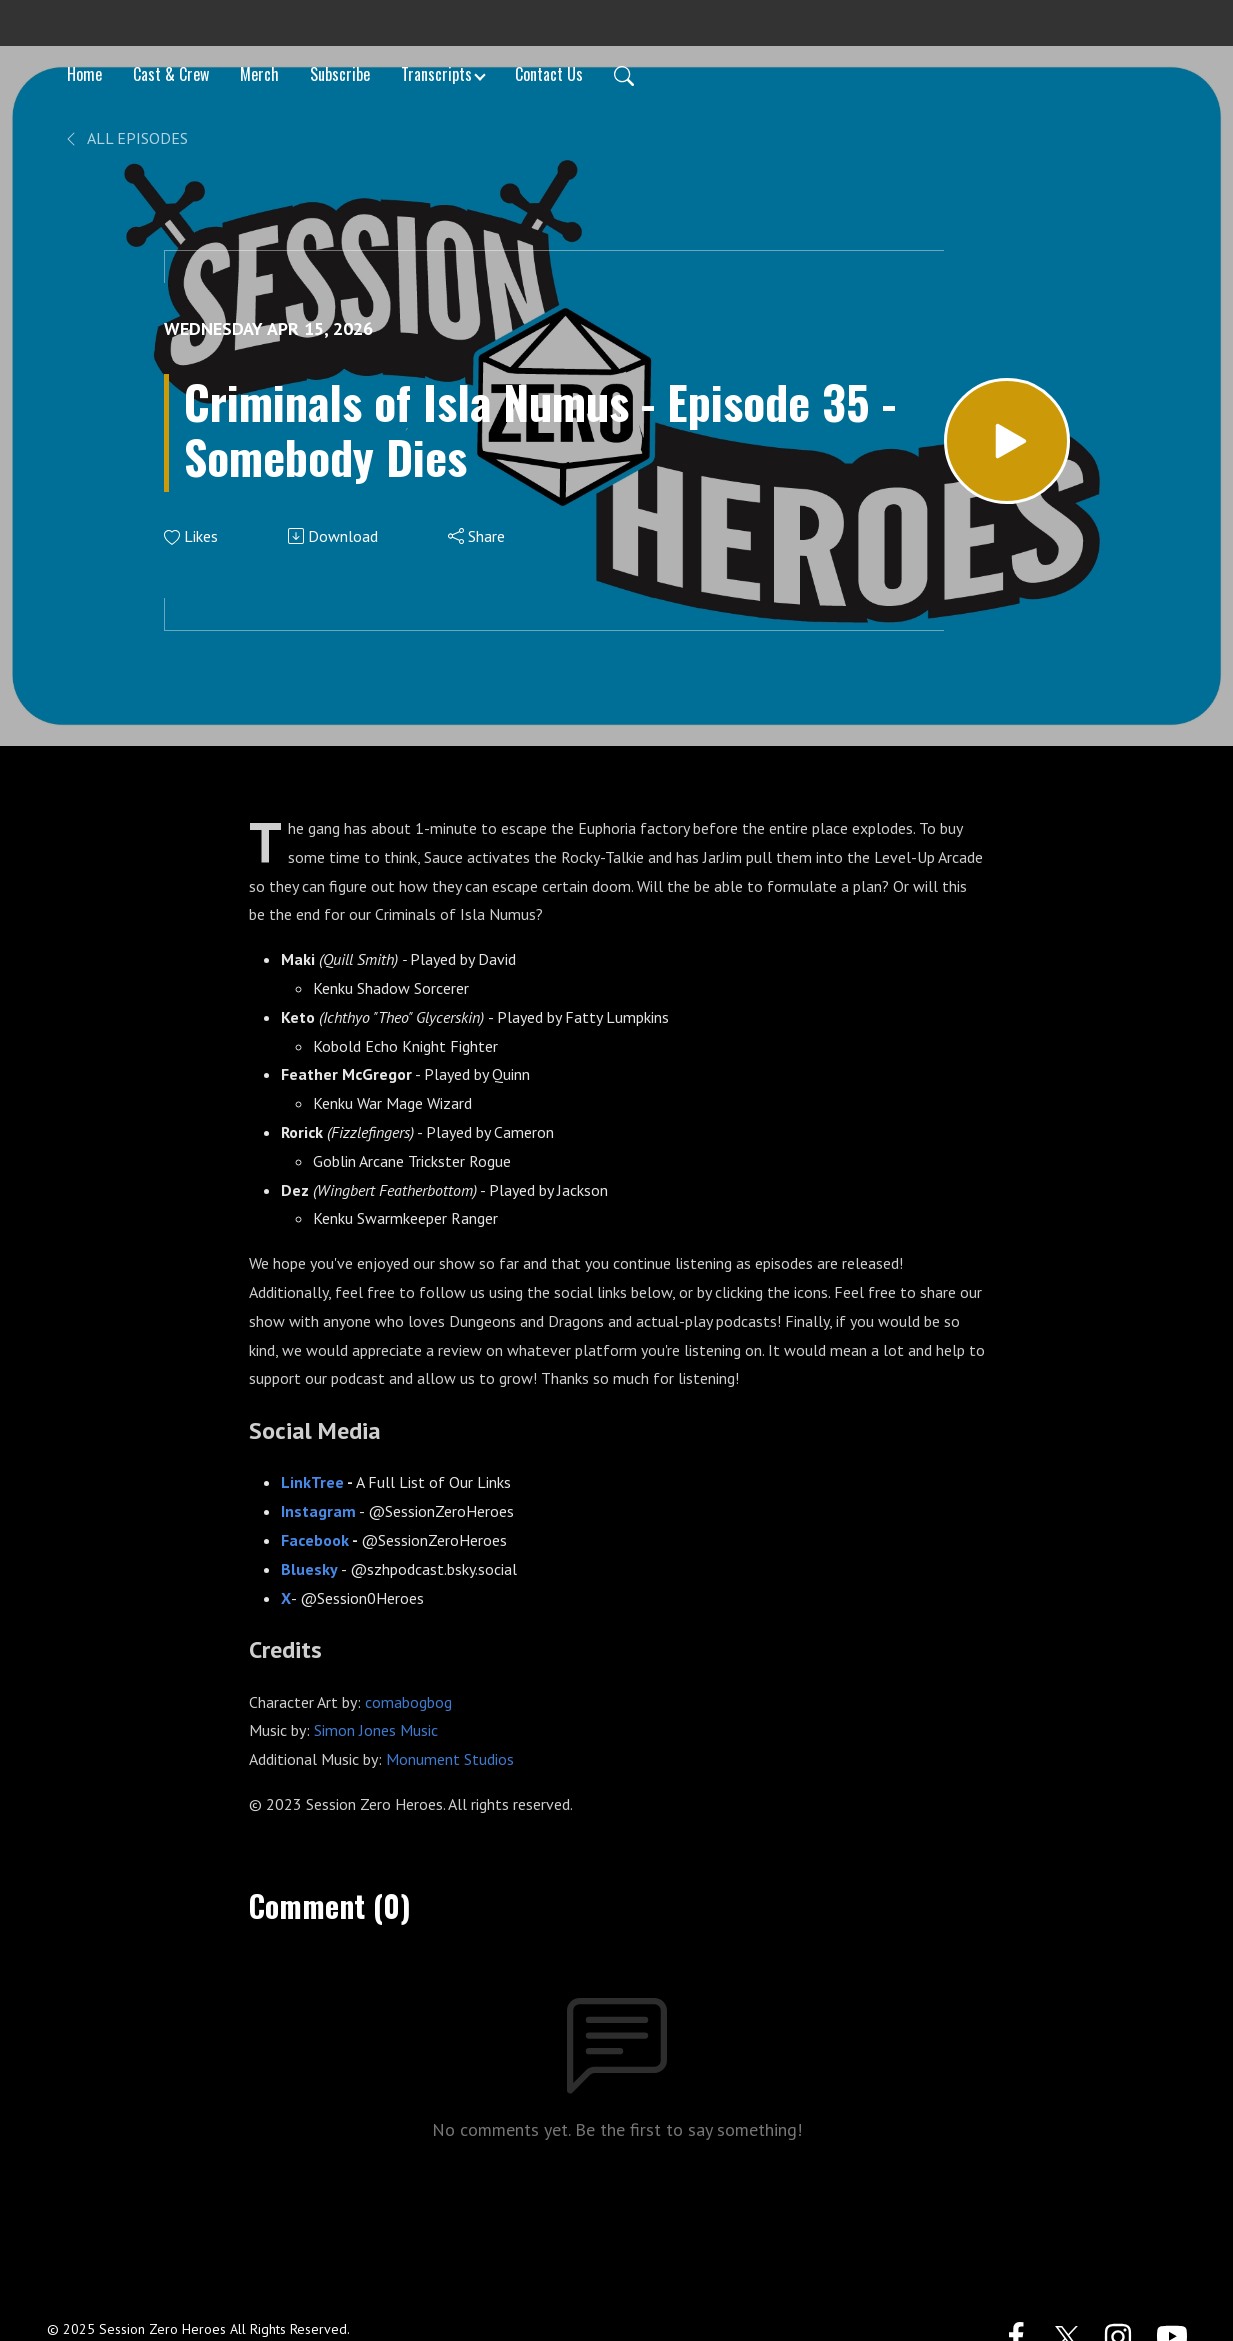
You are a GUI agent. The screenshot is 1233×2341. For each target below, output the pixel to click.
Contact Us (549, 74)
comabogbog (408, 1702)
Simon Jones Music (374, 1730)
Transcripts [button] (436, 74)
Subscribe (340, 74)
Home (84, 74)
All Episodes (125, 138)
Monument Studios (450, 1759)
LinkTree (314, 1482)
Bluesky (309, 1569)
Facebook (315, 1540)
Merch (259, 74)
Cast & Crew (171, 74)
